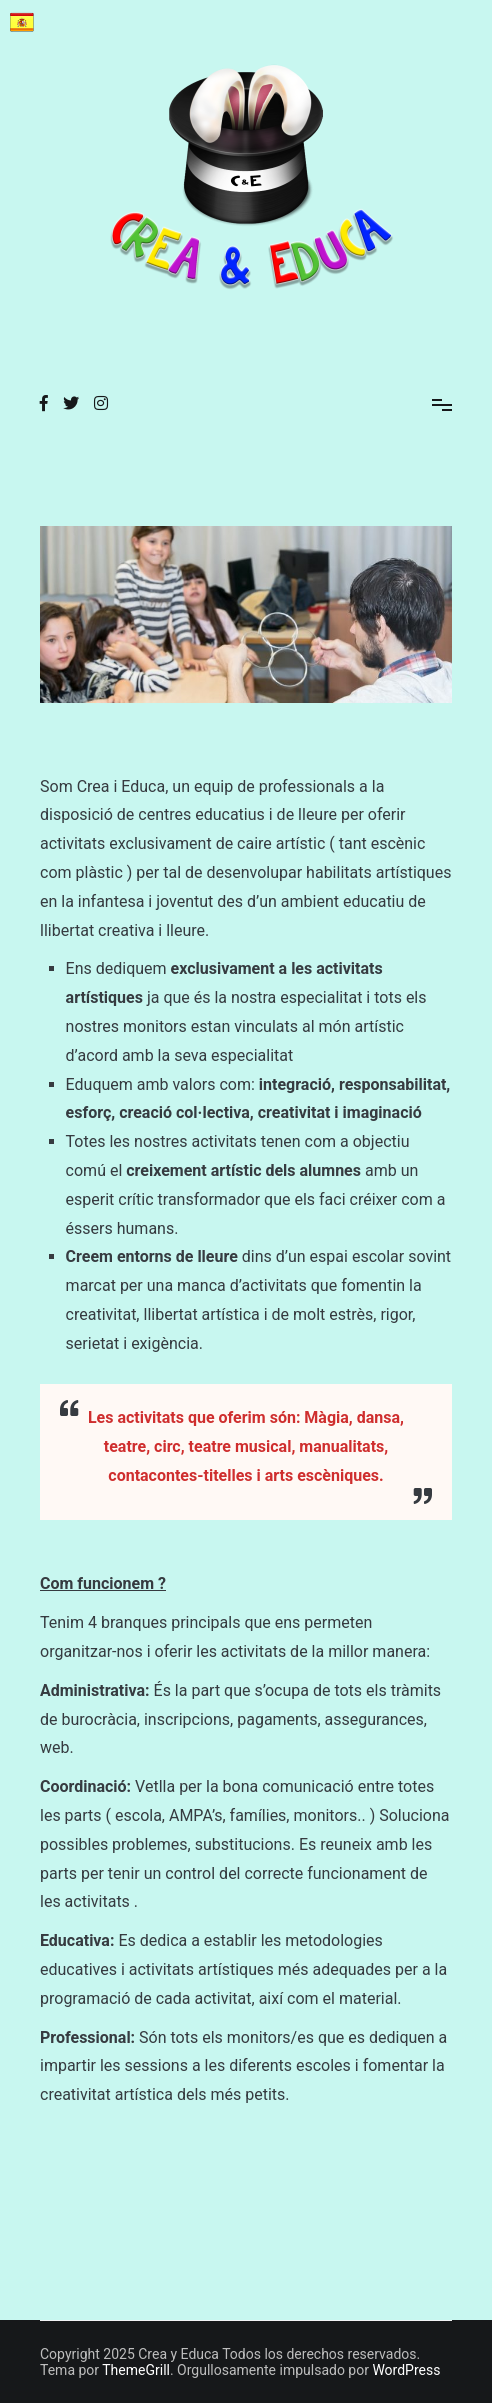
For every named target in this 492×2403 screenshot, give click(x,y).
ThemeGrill (136, 2370)
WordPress (406, 2370)
